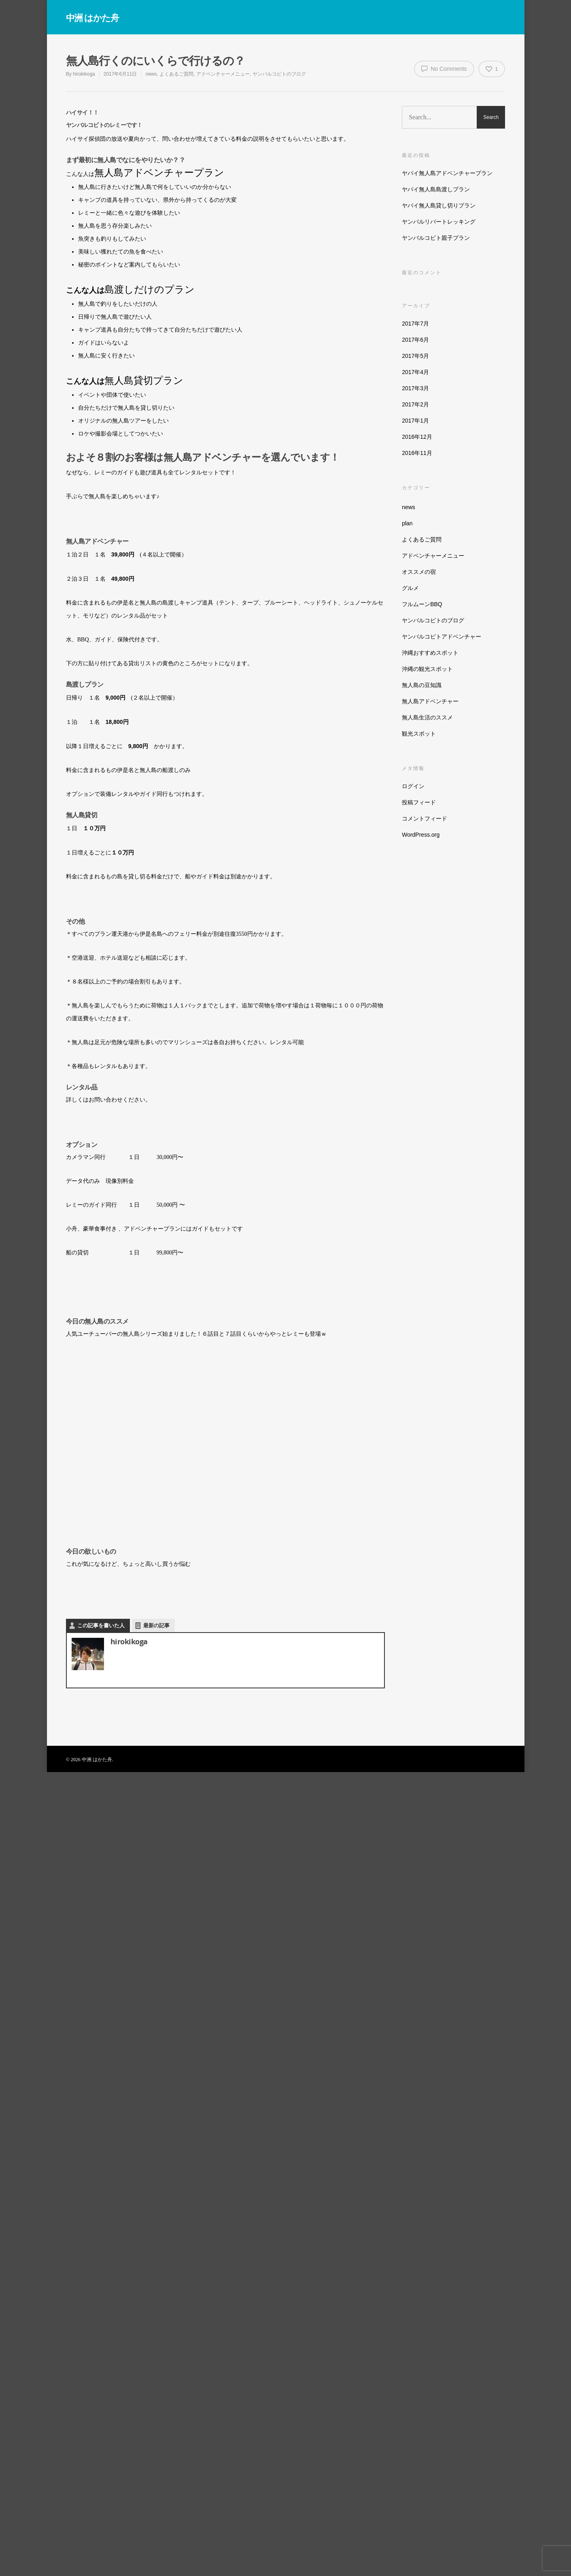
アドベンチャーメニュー (223, 74)
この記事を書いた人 (101, 1625)
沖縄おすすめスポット (430, 652)
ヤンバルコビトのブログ (279, 74)
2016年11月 (417, 453)
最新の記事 (156, 1625)
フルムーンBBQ (422, 604)
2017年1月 (415, 420)
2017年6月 (415, 339)
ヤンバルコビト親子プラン (436, 238)
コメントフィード (424, 818)
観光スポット (419, 733)
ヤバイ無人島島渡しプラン (436, 189)
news (151, 74)
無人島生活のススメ (427, 717)
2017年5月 (415, 356)
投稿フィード (419, 802)
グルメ (410, 588)
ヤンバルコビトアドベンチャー (441, 636)
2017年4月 (415, 372)
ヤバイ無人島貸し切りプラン (438, 205)
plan (407, 523)
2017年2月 (415, 404)
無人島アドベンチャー (430, 701)
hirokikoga (84, 74)
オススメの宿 (419, 572)
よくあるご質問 (176, 74)
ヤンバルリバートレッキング (438, 221)
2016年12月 (417, 437)
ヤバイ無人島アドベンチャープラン (447, 173)
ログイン (413, 786)
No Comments (444, 68)
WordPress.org (420, 834)
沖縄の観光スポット (427, 669)
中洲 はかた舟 (92, 17)
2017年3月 (415, 388)
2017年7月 (415, 323)
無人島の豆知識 (422, 685)
